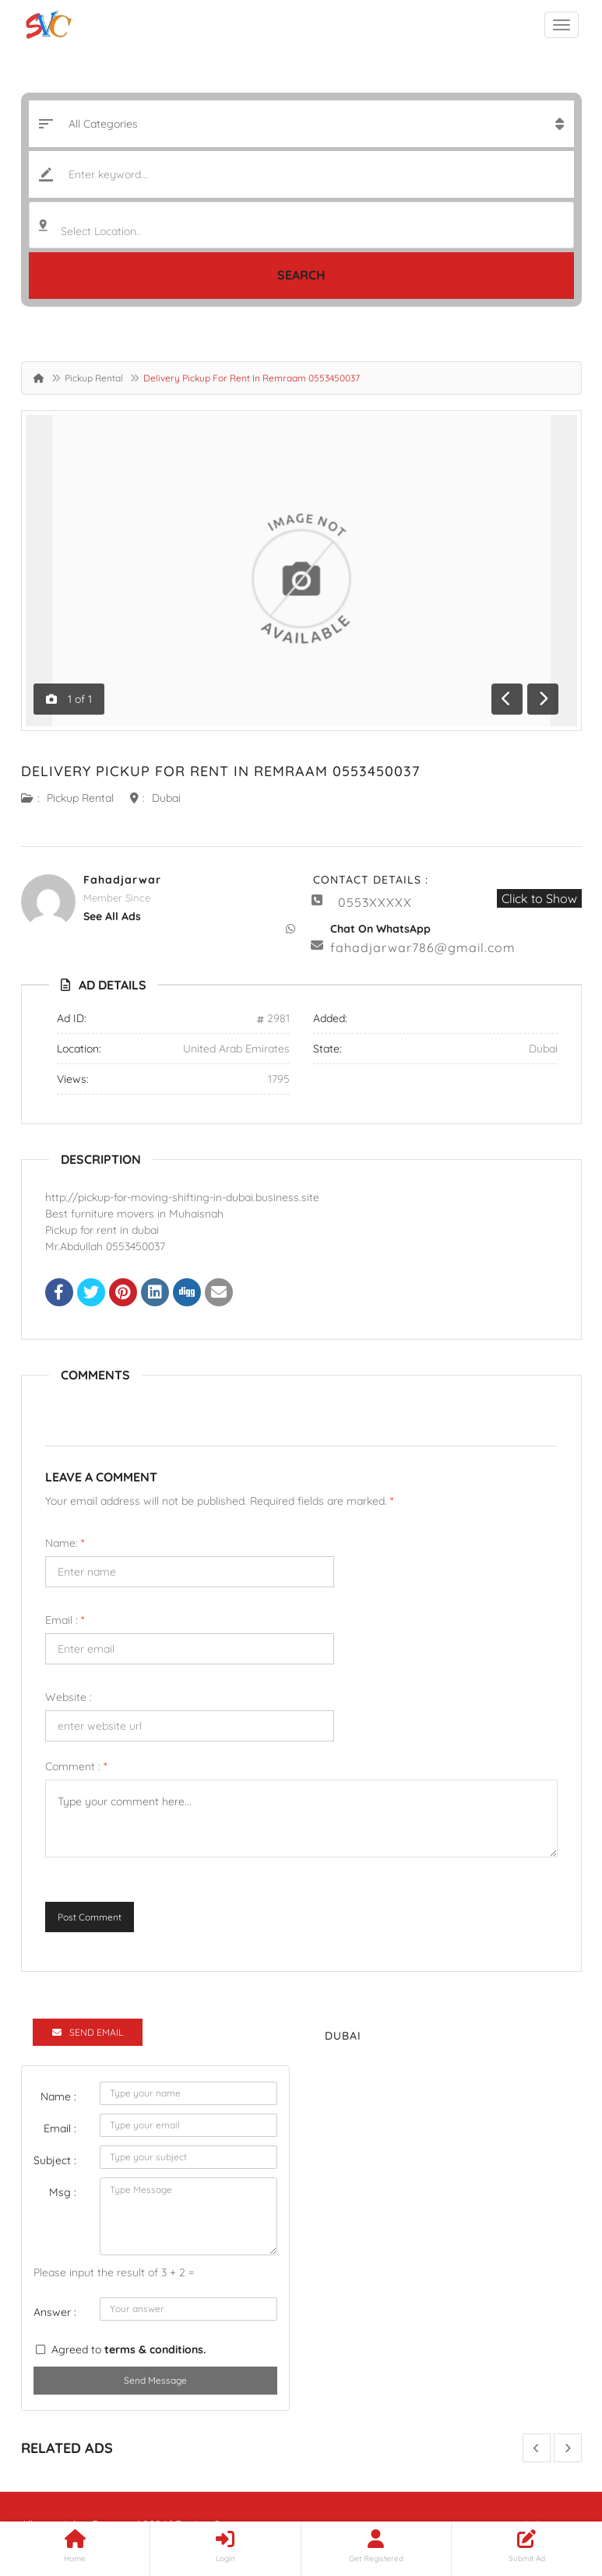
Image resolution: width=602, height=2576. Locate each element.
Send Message (155, 2380)
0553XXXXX (375, 902)
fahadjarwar (122, 880)
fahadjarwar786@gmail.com (423, 947)
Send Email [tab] (87, 2032)
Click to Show (539, 898)
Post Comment (89, 1917)
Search (301, 275)
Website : (68, 1697)
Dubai (166, 798)
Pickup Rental (94, 378)
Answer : (54, 2312)
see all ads (112, 916)
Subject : (54, 2160)
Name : (58, 2096)
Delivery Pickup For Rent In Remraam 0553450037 (220, 771)
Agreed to (128, 2349)
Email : (64, 1620)
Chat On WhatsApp (380, 929)
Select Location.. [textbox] (101, 231)
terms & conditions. (155, 2349)
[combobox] (301, 225)
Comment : (76, 1766)
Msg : (62, 2192)
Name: (64, 1543)
